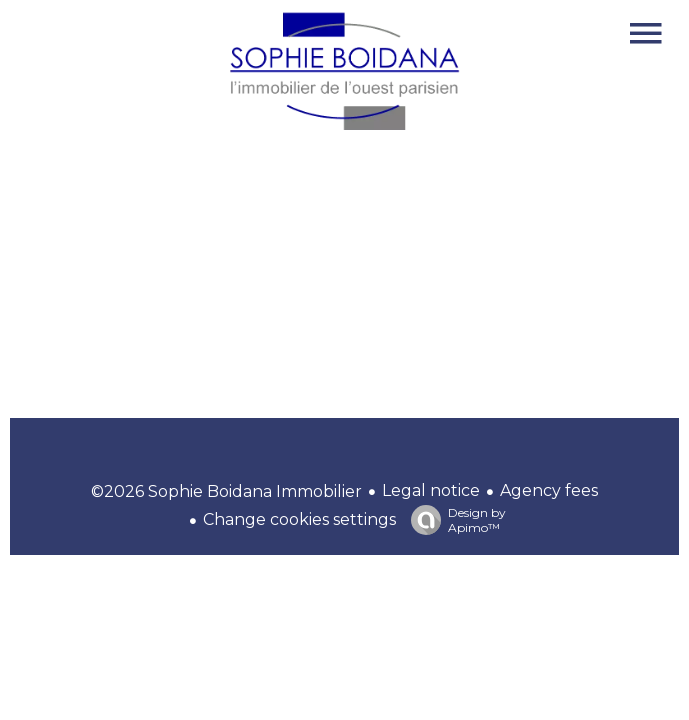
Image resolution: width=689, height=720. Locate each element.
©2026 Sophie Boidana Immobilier (226, 491)
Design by (453, 520)
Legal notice (431, 490)
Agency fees (549, 490)
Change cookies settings (299, 519)
